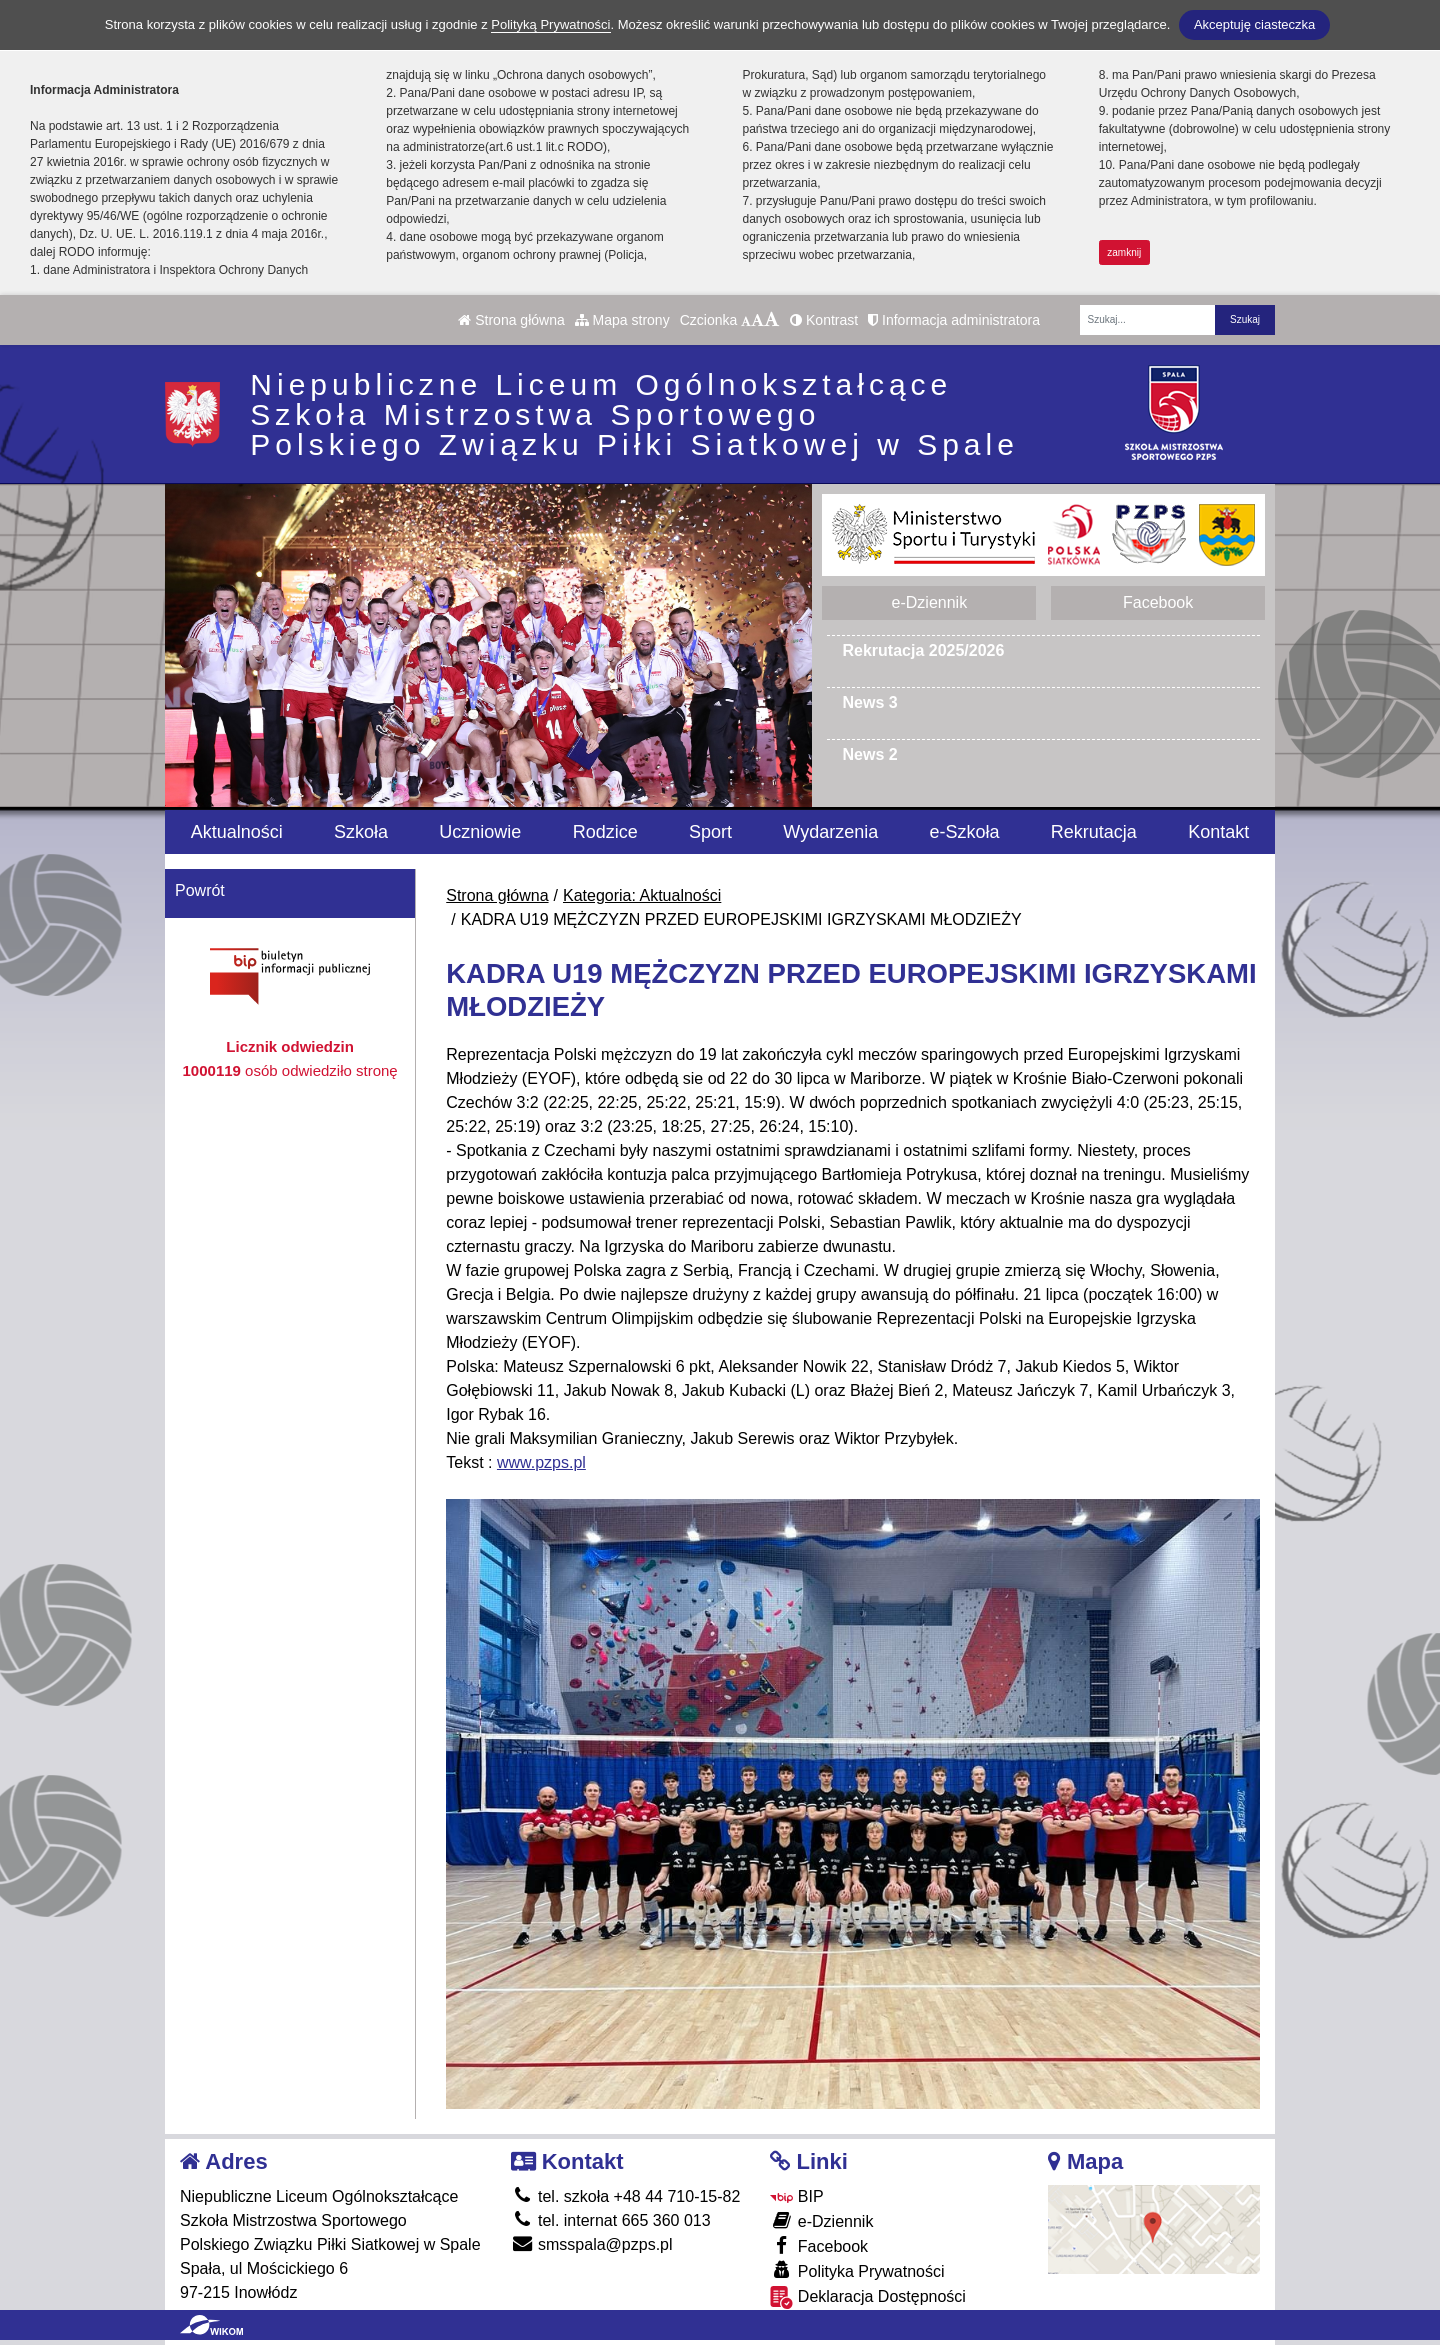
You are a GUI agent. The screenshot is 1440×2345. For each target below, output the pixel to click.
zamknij (1124, 252)
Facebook (1158, 602)
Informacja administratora (954, 320)
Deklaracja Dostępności (868, 2297)
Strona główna (511, 320)
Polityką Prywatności (550, 24)
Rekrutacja (1094, 832)
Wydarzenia (830, 832)
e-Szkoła (965, 832)
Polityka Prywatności (857, 2270)
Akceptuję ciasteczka (1254, 24)
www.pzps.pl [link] (541, 1462)
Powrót (200, 890)
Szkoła (361, 832)
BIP (796, 2196)
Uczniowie (480, 832)
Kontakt (1218, 832)
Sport (710, 832)
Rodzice (605, 832)
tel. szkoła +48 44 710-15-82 (626, 2196)
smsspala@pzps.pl (592, 2244)
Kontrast (824, 320)
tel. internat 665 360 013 (611, 2220)
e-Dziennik (930, 602)
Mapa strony (622, 320)
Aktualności (237, 832)
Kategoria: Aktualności (642, 895)
